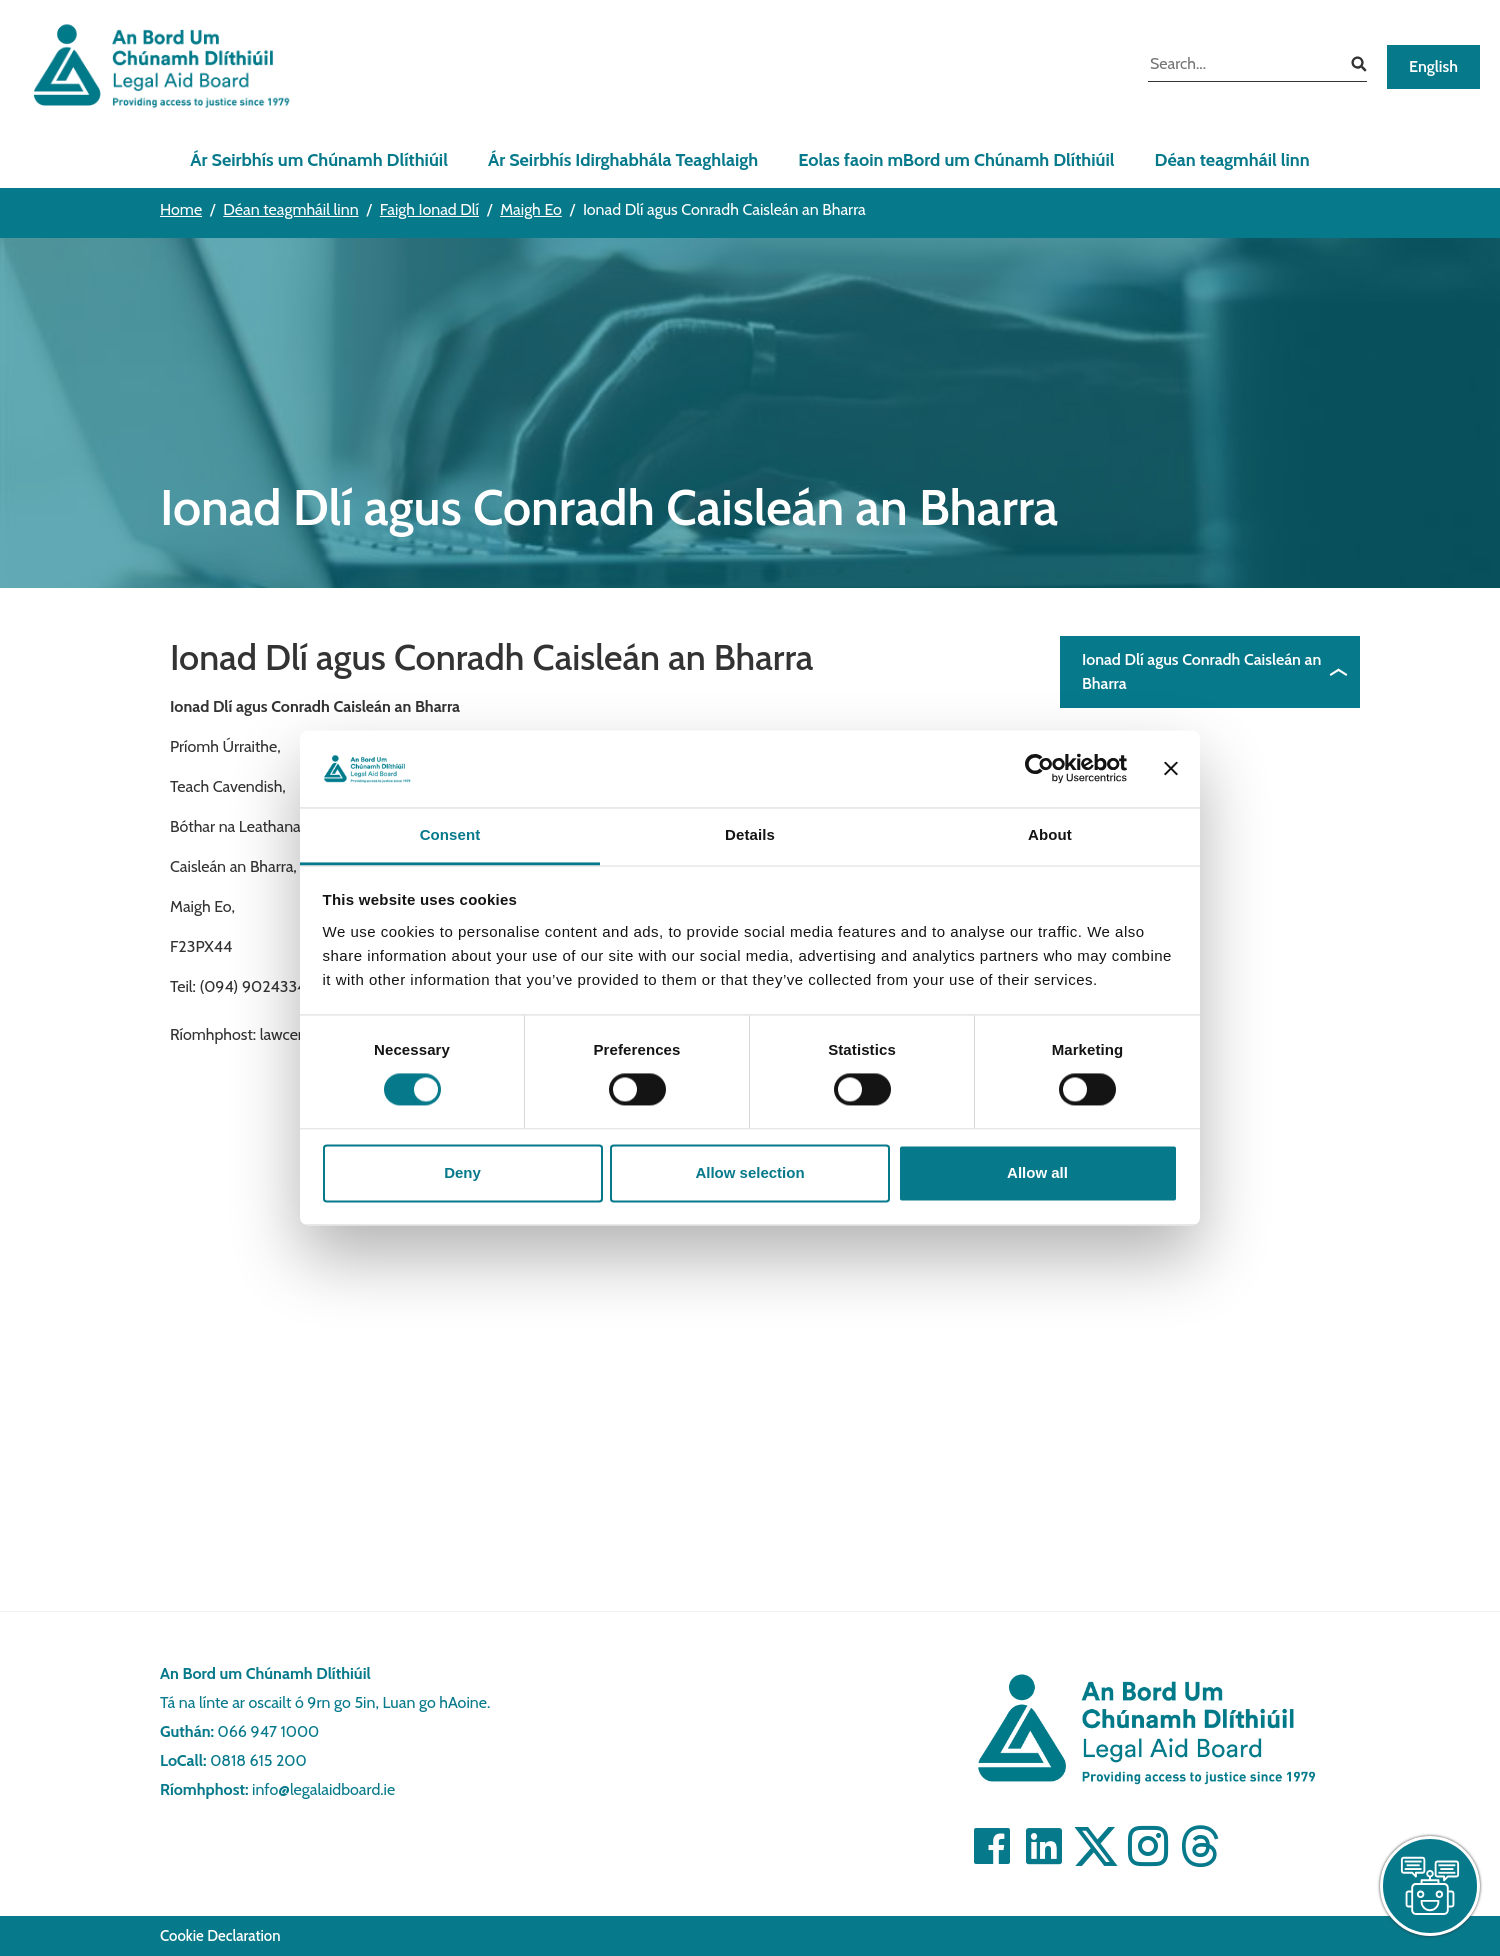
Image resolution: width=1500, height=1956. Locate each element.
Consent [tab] (450, 834)
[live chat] (1430, 1886)
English (1433, 66)
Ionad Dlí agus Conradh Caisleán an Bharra (1201, 671)
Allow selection (749, 1172)
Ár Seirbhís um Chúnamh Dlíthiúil (319, 160)
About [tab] (1050, 834)
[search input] (1242, 66)
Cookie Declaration (220, 1936)
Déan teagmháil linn (1232, 160)
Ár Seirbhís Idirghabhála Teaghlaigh (623, 160)
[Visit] (992, 1846)
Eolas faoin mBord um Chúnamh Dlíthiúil (956, 160)
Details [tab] (750, 834)
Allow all (1037, 1172)
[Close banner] (1171, 769)
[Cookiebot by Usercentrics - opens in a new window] (1039, 769)
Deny (462, 1172)
